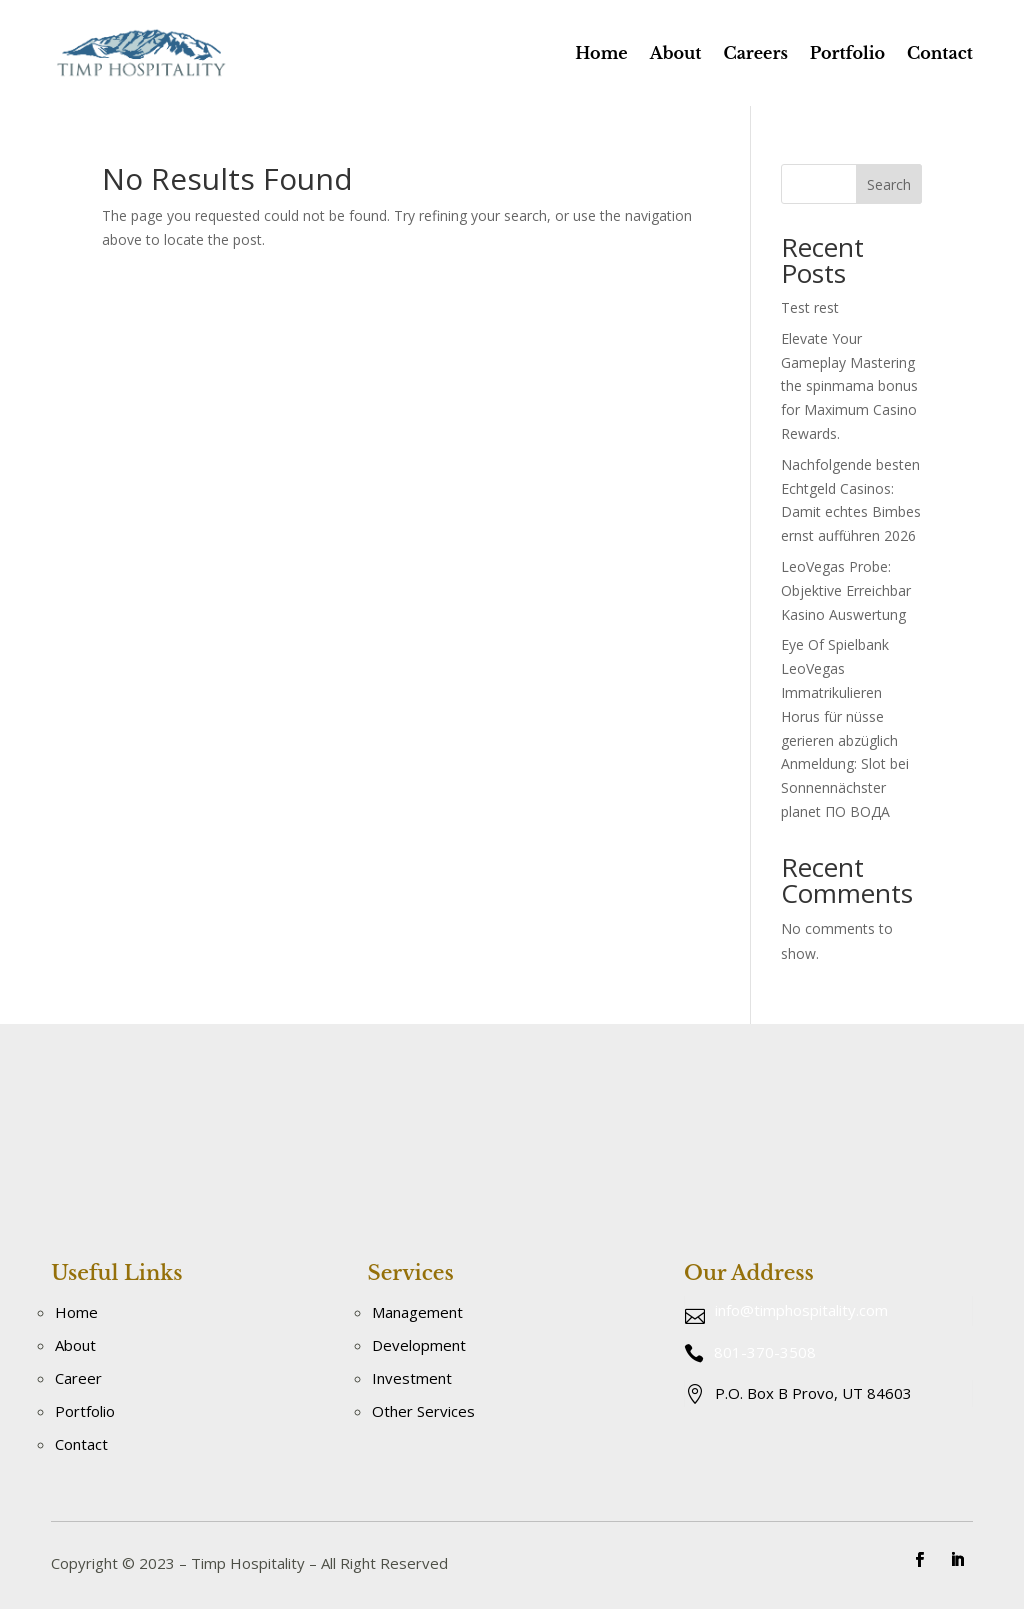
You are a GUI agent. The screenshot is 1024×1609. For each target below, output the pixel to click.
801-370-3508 (765, 1352)
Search (889, 184)
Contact (940, 53)
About (676, 53)
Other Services (423, 1411)
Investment (412, 1378)
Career (78, 1378)
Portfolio (847, 53)
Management (417, 1312)
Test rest (810, 307)
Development (419, 1345)
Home (601, 53)
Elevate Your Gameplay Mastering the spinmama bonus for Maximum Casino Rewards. (849, 386)
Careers (755, 53)
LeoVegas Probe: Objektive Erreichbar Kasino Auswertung (846, 590)
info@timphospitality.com (801, 1310)
